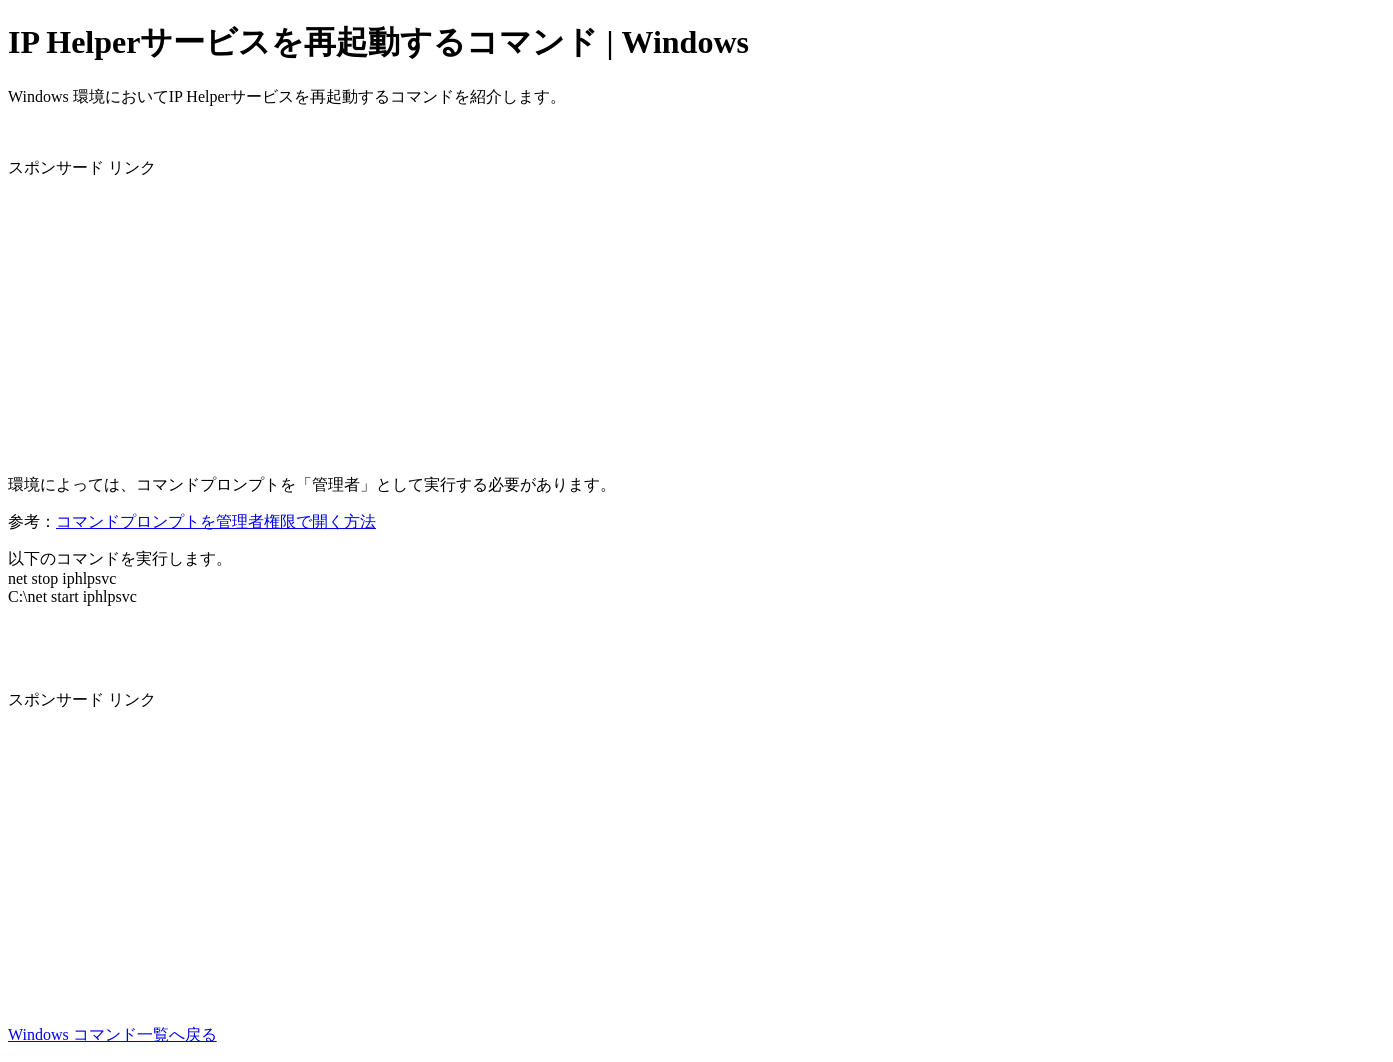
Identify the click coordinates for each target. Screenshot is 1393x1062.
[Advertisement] (608, 319)
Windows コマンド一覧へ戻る (112, 1034)
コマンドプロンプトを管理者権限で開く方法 (216, 521)
